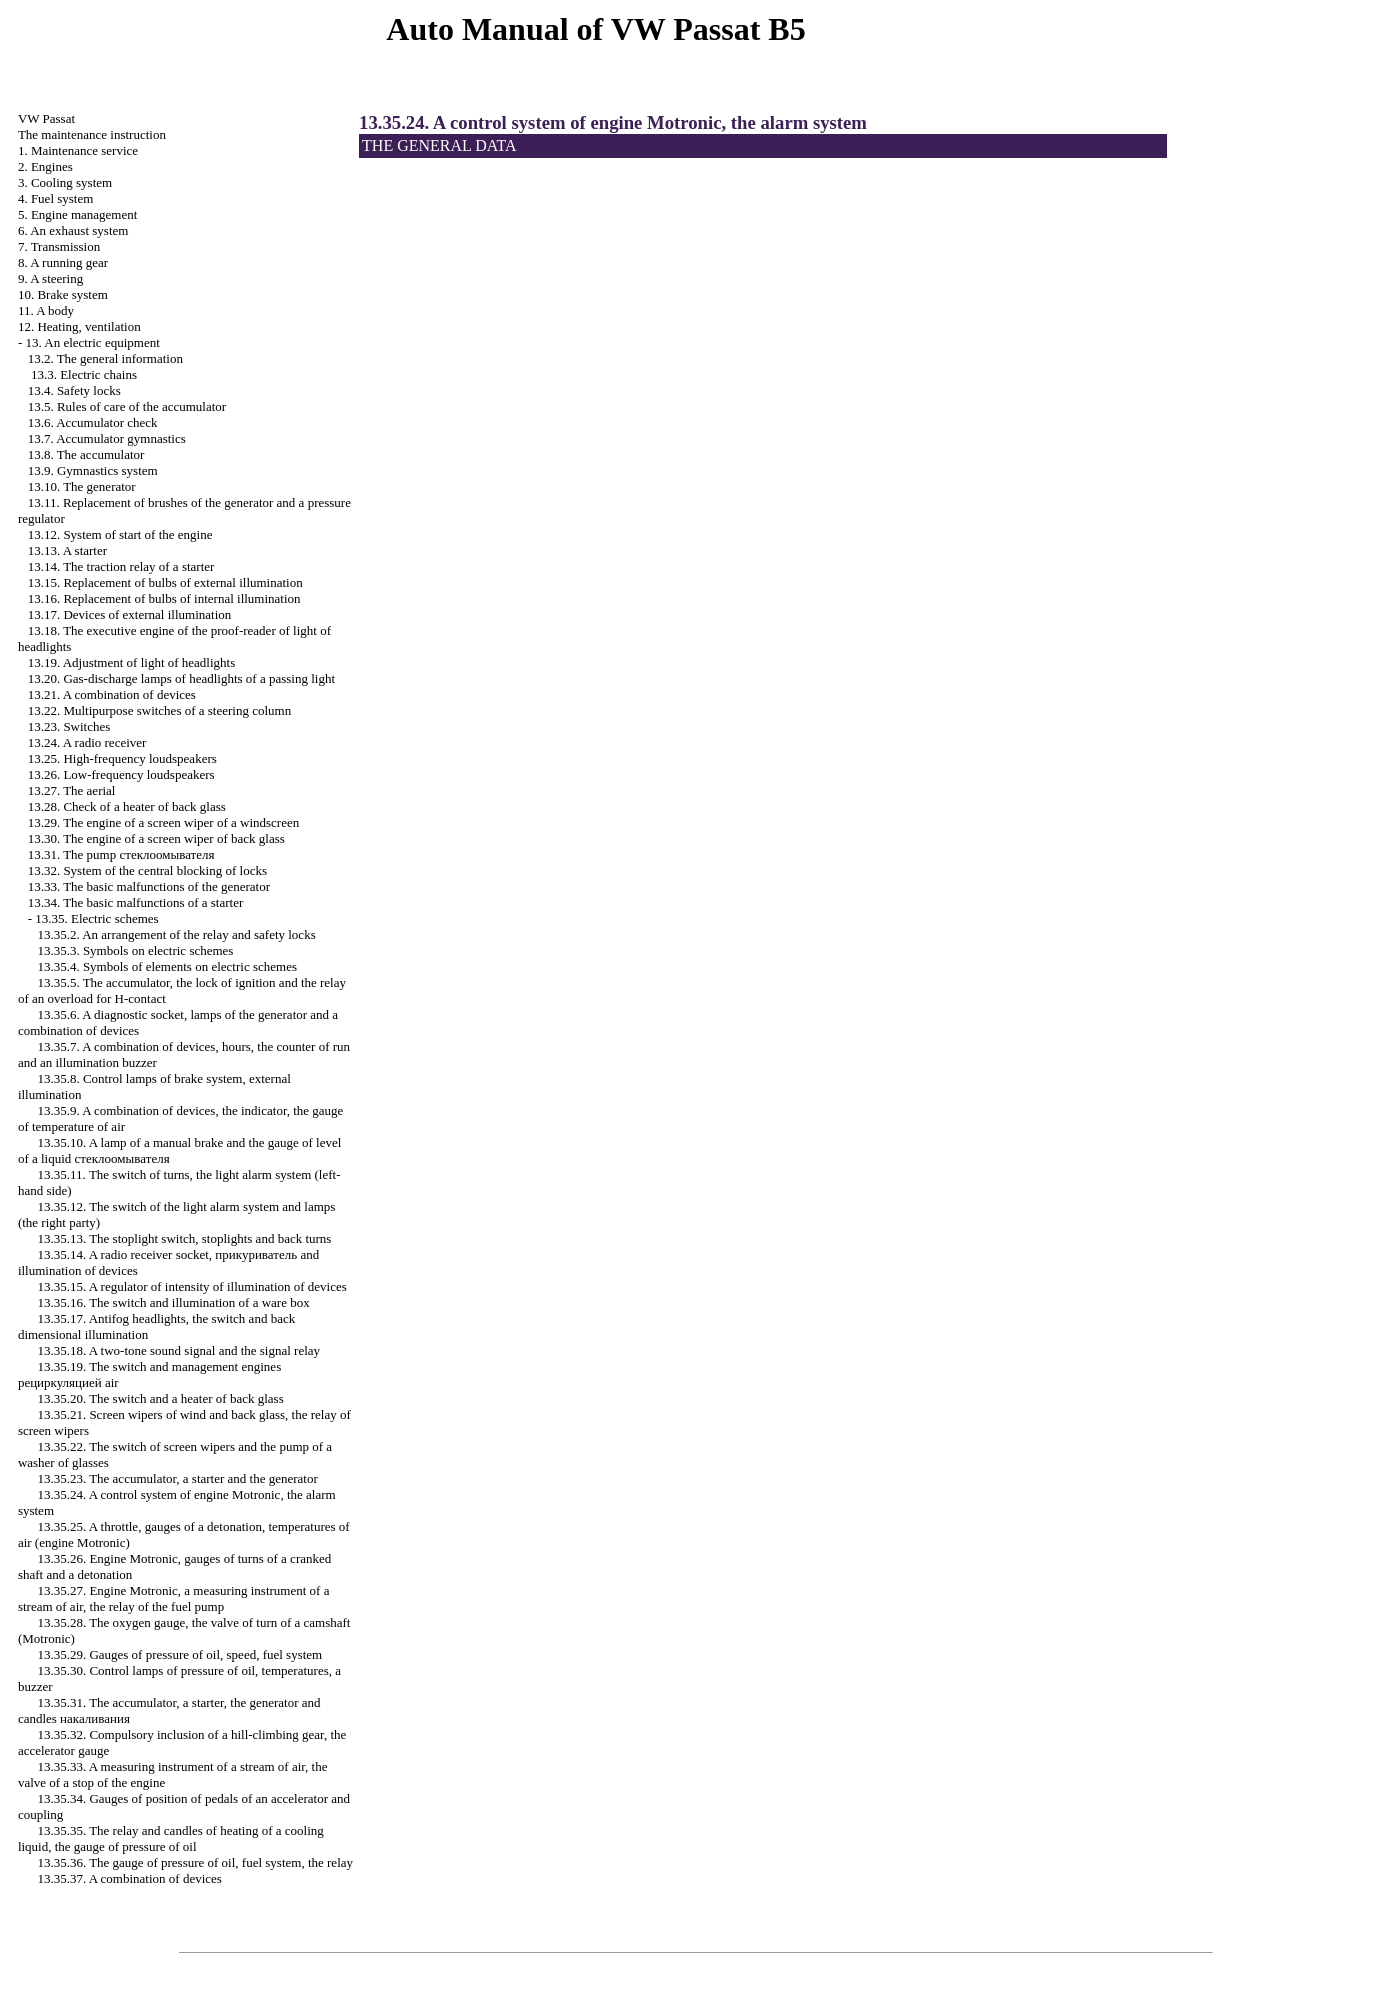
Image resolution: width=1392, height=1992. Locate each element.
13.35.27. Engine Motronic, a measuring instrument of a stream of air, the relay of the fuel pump (174, 1598)
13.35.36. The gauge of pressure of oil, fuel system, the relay (195, 1862)
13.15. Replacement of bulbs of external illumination (165, 582)
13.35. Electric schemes (96, 918)
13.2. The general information (105, 358)
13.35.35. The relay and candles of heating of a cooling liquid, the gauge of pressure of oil (171, 1838)
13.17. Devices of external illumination (130, 614)
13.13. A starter (67, 550)
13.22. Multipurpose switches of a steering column (160, 710)
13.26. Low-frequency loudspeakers (121, 774)
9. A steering (50, 278)
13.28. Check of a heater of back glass (127, 806)
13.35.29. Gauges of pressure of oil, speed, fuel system (179, 1654)
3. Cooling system (65, 182)
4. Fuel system (55, 198)
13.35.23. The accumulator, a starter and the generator (177, 1478)
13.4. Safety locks (74, 390)
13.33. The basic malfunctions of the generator (149, 886)
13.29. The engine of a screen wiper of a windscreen (164, 822)
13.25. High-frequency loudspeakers (122, 758)
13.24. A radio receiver (87, 742)
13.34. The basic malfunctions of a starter (136, 902)
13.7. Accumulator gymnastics (107, 438)
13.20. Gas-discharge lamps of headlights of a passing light (181, 678)
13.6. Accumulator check (93, 422)
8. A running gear (63, 262)
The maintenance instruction (92, 134)
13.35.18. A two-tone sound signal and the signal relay (178, 1350)
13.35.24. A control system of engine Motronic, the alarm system (613, 122)
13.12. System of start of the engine (120, 534)
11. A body (46, 310)
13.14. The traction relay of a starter (121, 566)
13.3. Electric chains (84, 374)
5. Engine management (78, 214)
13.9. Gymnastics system (93, 470)
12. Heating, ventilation (79, 326)
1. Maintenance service (78, 150)
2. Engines (45, 166)
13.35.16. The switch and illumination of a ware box (173, 1302)
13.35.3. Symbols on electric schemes (135, 950)
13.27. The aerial (72, 790)
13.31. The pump (121, 854)
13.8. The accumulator (86, 454)
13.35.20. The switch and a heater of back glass (160, 1398)
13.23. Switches (69, 726)
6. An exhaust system (73, 230)
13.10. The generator (82, 486)
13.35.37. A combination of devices (129, 1878)
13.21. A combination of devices (112, 694)
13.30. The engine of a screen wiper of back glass (156, 838)
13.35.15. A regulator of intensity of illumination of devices (191, 1286)
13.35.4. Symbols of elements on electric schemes (167, 966)
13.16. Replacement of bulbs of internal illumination (164, 598)
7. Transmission (59, 246)
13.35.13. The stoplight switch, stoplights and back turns (184, 1238)
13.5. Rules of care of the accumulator (127, 406)
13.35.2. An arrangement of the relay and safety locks (176, 934)
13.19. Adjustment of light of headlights (132, 662)
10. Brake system (63, 294)
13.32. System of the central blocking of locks (147, 870)
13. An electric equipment (92, 342)
